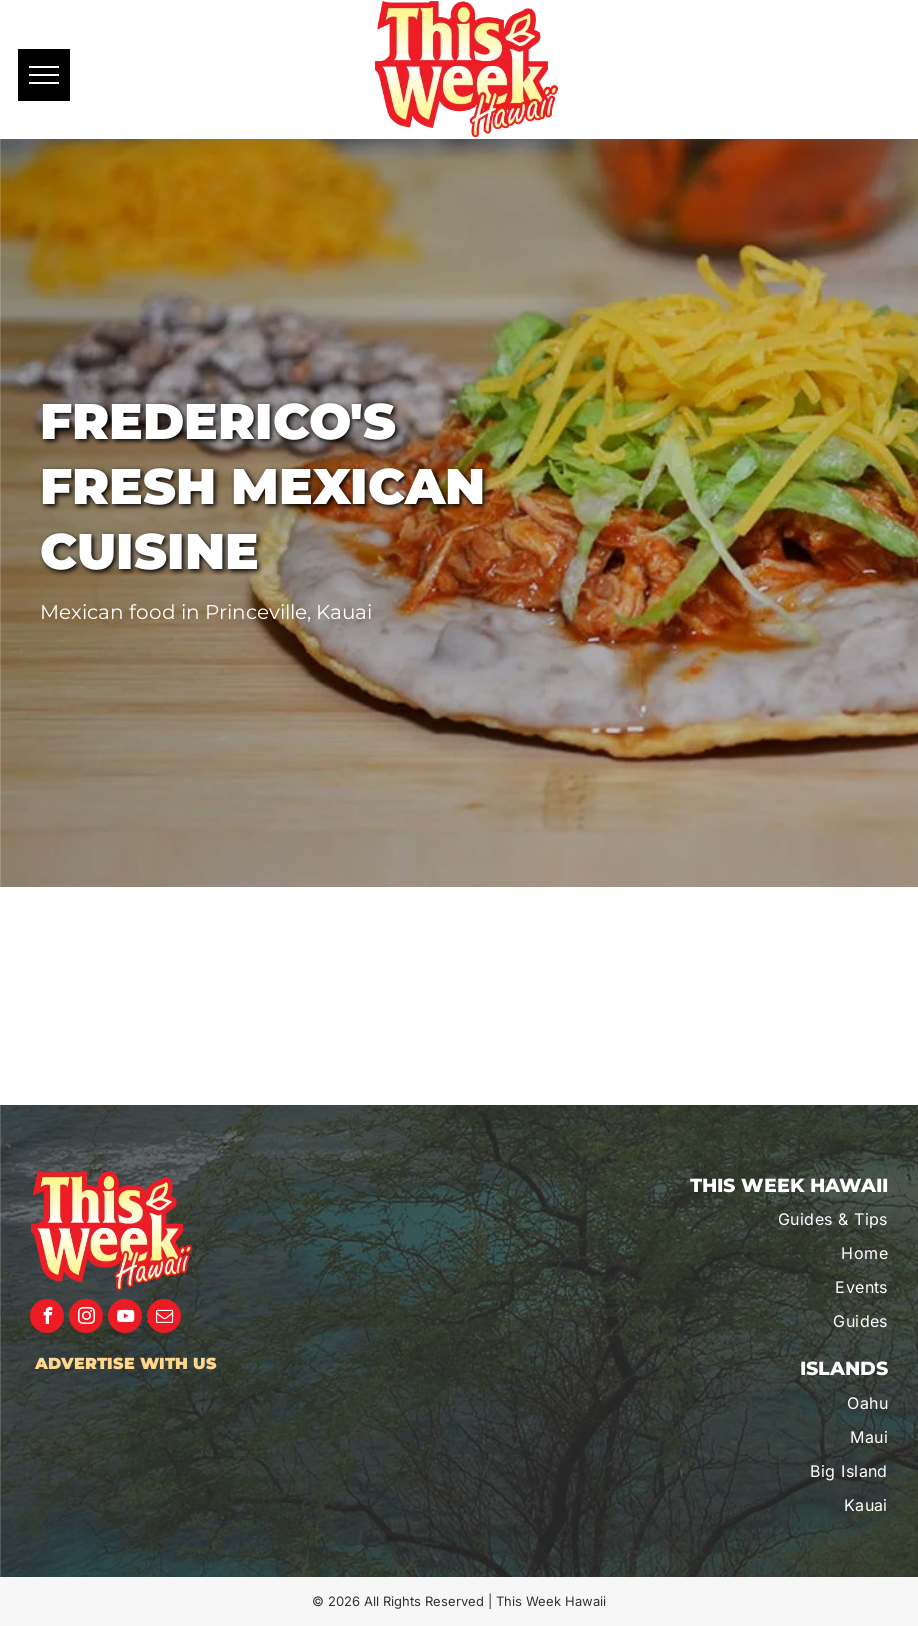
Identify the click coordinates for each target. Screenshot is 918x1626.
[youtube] (125, 1318)
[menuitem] (765, 1219)
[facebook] (47, 1318)
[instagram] (86, 1318)
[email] (164, 1318)
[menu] (44, 75)
